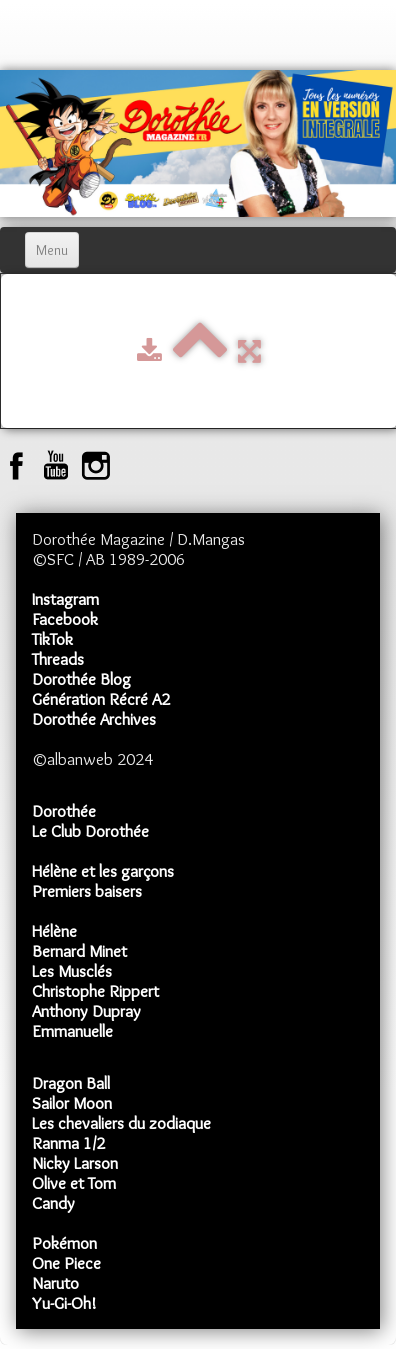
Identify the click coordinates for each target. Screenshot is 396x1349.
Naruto (55, 1283)
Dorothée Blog (81, 679)
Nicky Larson (75, 1163)
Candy (53, 1203)
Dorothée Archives (94, 719)
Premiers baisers (87, 891)
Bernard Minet (79, 951)
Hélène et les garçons (103, 871)
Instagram (65, 599)
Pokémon (64, 1243)
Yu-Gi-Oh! (64, 1303)
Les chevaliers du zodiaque (121, 1123)
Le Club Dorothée (90, 831)
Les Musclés (72, 971)
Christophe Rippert (95, 991)
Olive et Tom (74, 1183)
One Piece (66, 1263)
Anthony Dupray (86, 1011)
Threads (58, 659)
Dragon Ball (71, 1083)
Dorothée (64, 811)
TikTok (52, 639)
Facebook (65, 619)
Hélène (54, 931)
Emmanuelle (72, 1031)
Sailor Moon (72, 1103)
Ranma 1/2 (68, 1143)
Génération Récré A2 (101, 699)
